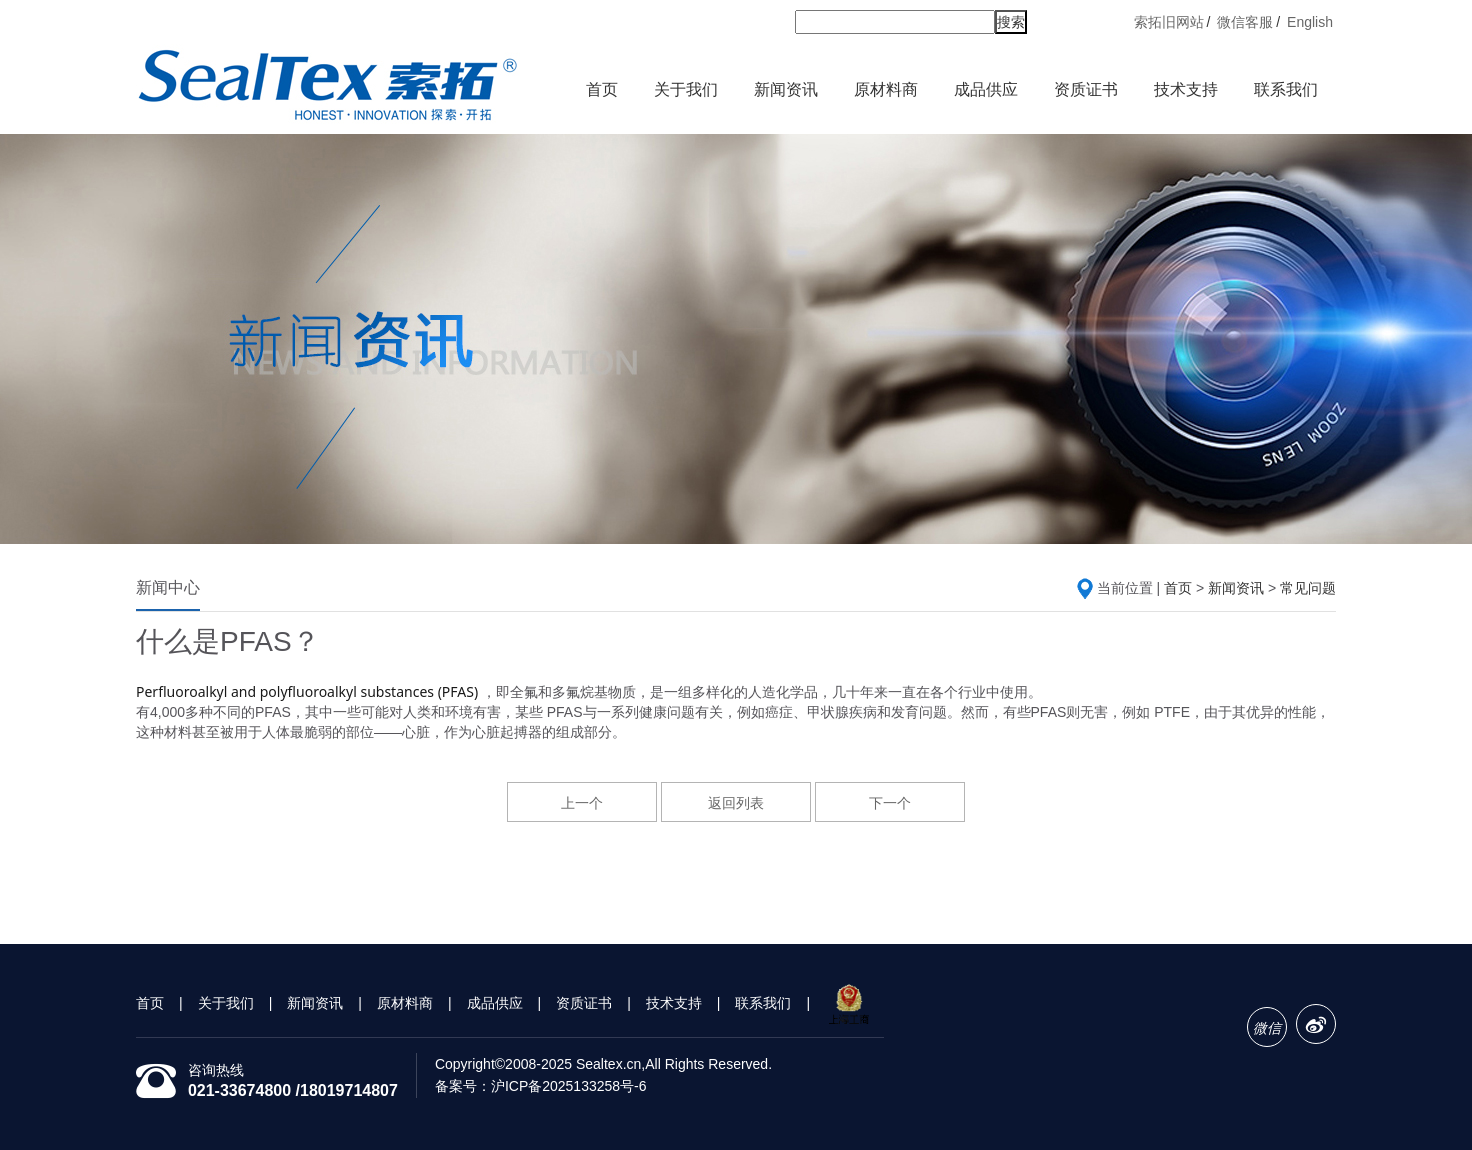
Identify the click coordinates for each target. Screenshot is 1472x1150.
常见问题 (1308, 588)
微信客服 (1245, 22)
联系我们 (1287, 91)
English (1310, 22)
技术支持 (1186, 89)
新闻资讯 (787, 91)
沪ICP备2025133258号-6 (569, 1086)
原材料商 (887, 91)
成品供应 (986, 89)
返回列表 (736, 803)
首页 (602, 89)
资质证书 (1087, 91)
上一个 (582, 803)
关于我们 (687, 91)
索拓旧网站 (1169, 22)
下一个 (890, 803)
